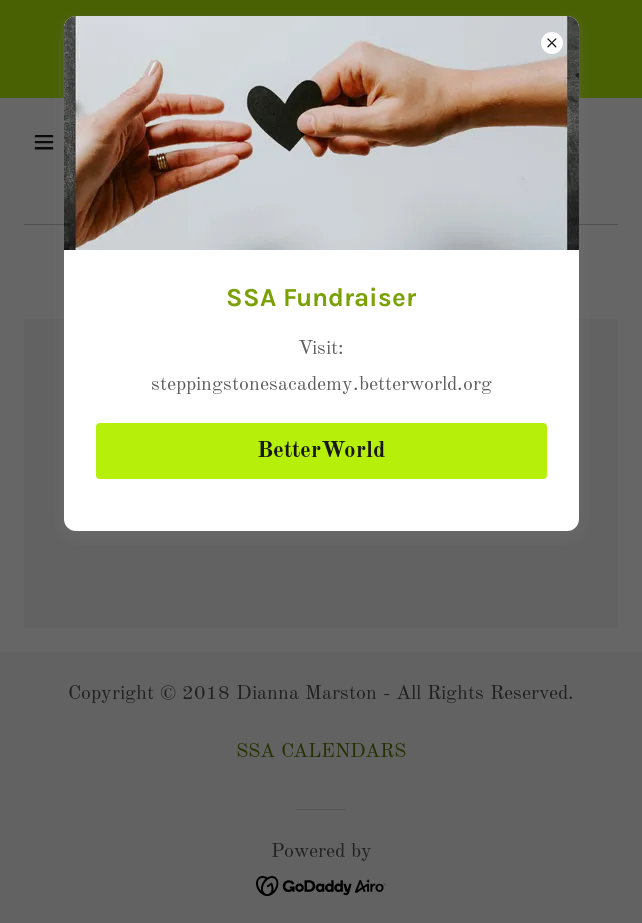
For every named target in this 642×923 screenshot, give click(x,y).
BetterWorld (321, 450)
